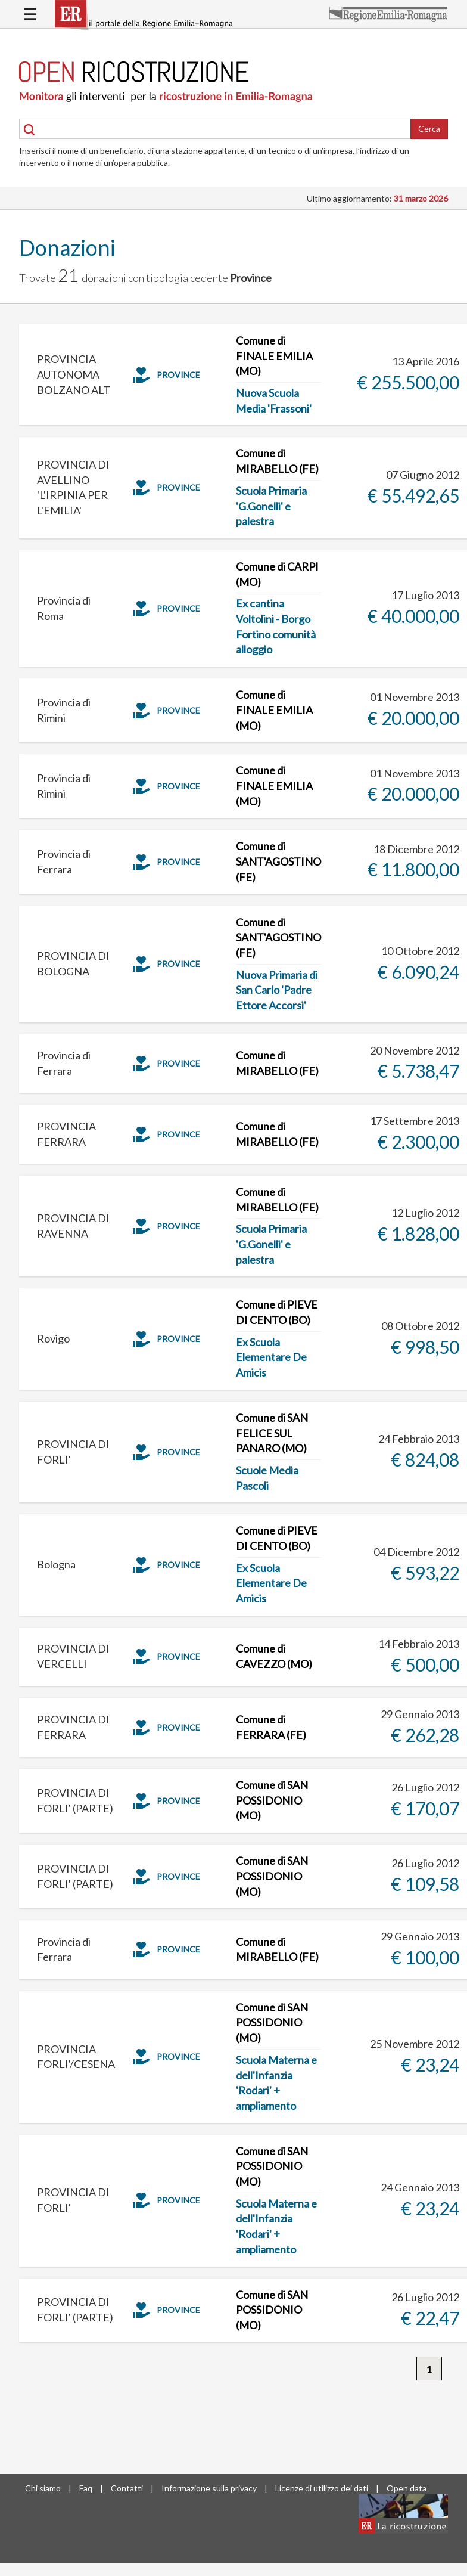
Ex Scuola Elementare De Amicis (271, 1357)
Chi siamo (43, 2488)
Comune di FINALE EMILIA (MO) (274, 355)
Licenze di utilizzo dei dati (321, 2488)
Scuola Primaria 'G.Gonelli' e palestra (271, 506)
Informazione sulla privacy (209, 2488)
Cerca (429, 128)
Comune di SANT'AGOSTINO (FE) (278, 861)
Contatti (127, 2488)
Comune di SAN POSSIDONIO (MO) (272, 1800)
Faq (85, 2488)
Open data (406, 2488)
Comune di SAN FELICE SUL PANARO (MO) (272, 1433)
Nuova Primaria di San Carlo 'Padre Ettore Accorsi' (276, 990)
